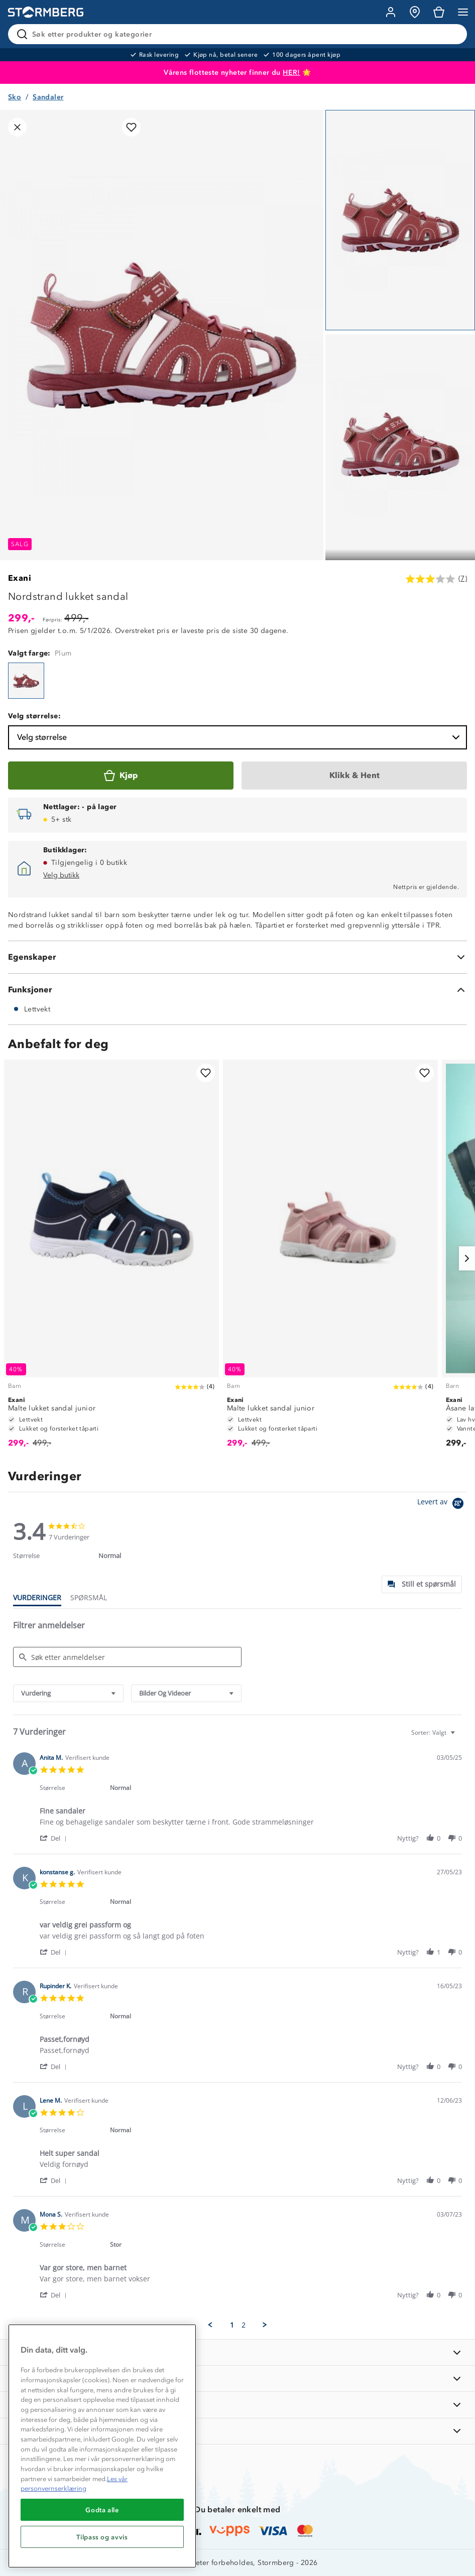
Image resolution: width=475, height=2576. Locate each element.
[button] (55, 1838)
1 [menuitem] (232, 2325)
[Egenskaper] (237, 957)
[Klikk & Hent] (354, 775)
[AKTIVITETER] (237, 2431)
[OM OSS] (237, 2378)
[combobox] (68, 1693)
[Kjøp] (120, 775)
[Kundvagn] (439, 12)
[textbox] (459, 1736)
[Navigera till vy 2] (400, 444)
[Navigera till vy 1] (400, 220)
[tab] (422, 1584)
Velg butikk (61, 875)
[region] (102, 2446)
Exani (19, 578)
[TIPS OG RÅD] (237, 2404)
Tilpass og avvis (102, 2537)
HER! (291, 72)
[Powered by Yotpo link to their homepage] (442, 1504)
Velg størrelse (239, 737)
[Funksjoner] (237, 990)
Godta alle (102, 2510)
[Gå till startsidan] (45, 12)
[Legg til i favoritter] (131, 127)
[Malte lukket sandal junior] (111, 1258)
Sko (14, 97)
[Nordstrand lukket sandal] (26, 681)
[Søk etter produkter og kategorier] (239, 34)
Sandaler (48, 97)
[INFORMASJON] (237, 2352)
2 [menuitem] (244, 2325)
